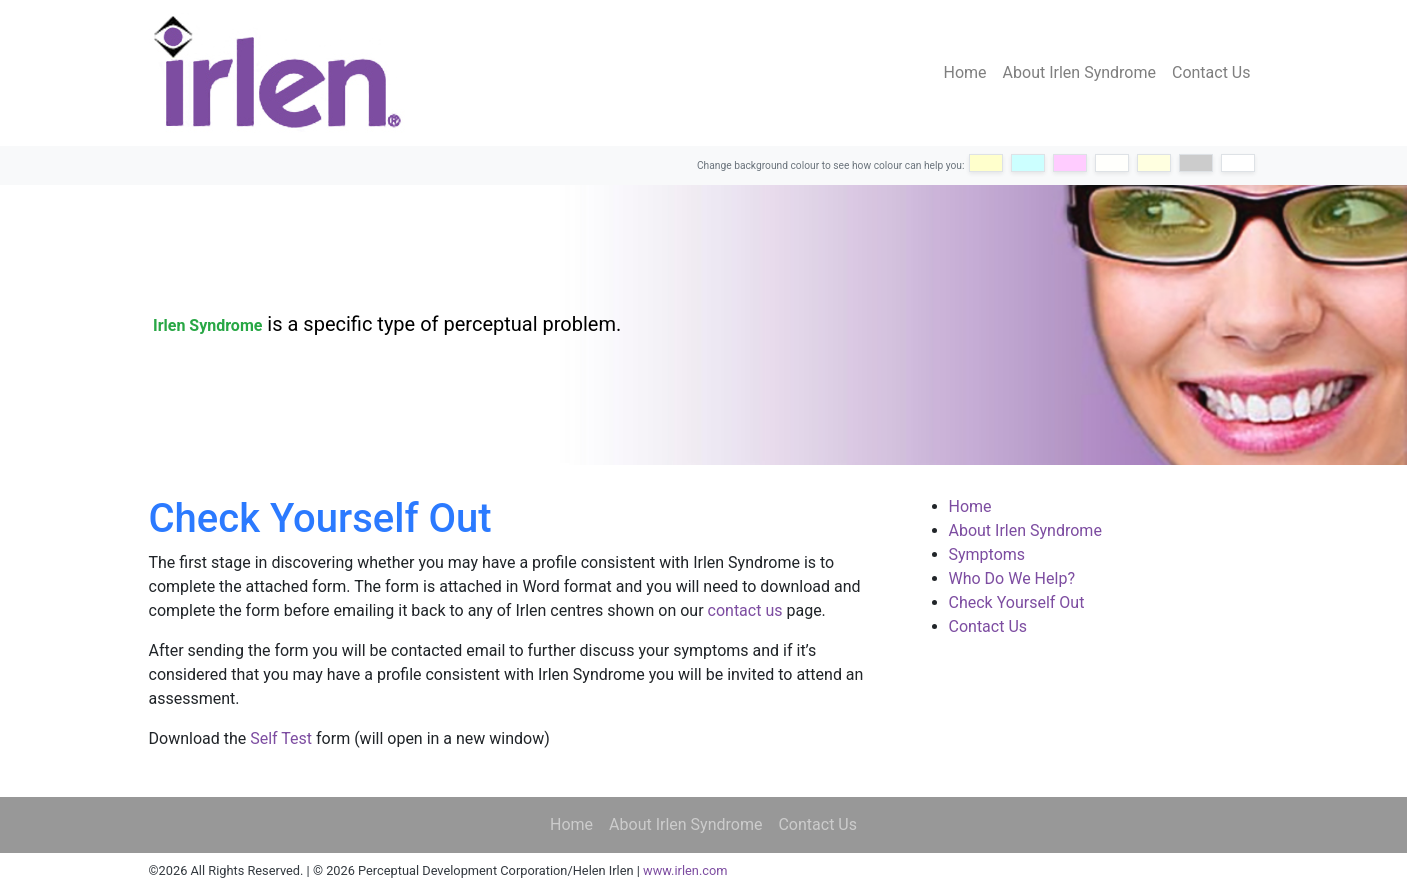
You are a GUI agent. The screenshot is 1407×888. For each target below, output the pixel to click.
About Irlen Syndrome (1079, 72)
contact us (745, 610)
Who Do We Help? (1012, 578)
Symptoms (987, 554)
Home (965, 72)
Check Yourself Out (1017, 602)
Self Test (281, 738)
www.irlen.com (685, 870)
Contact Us (1211, 72)
